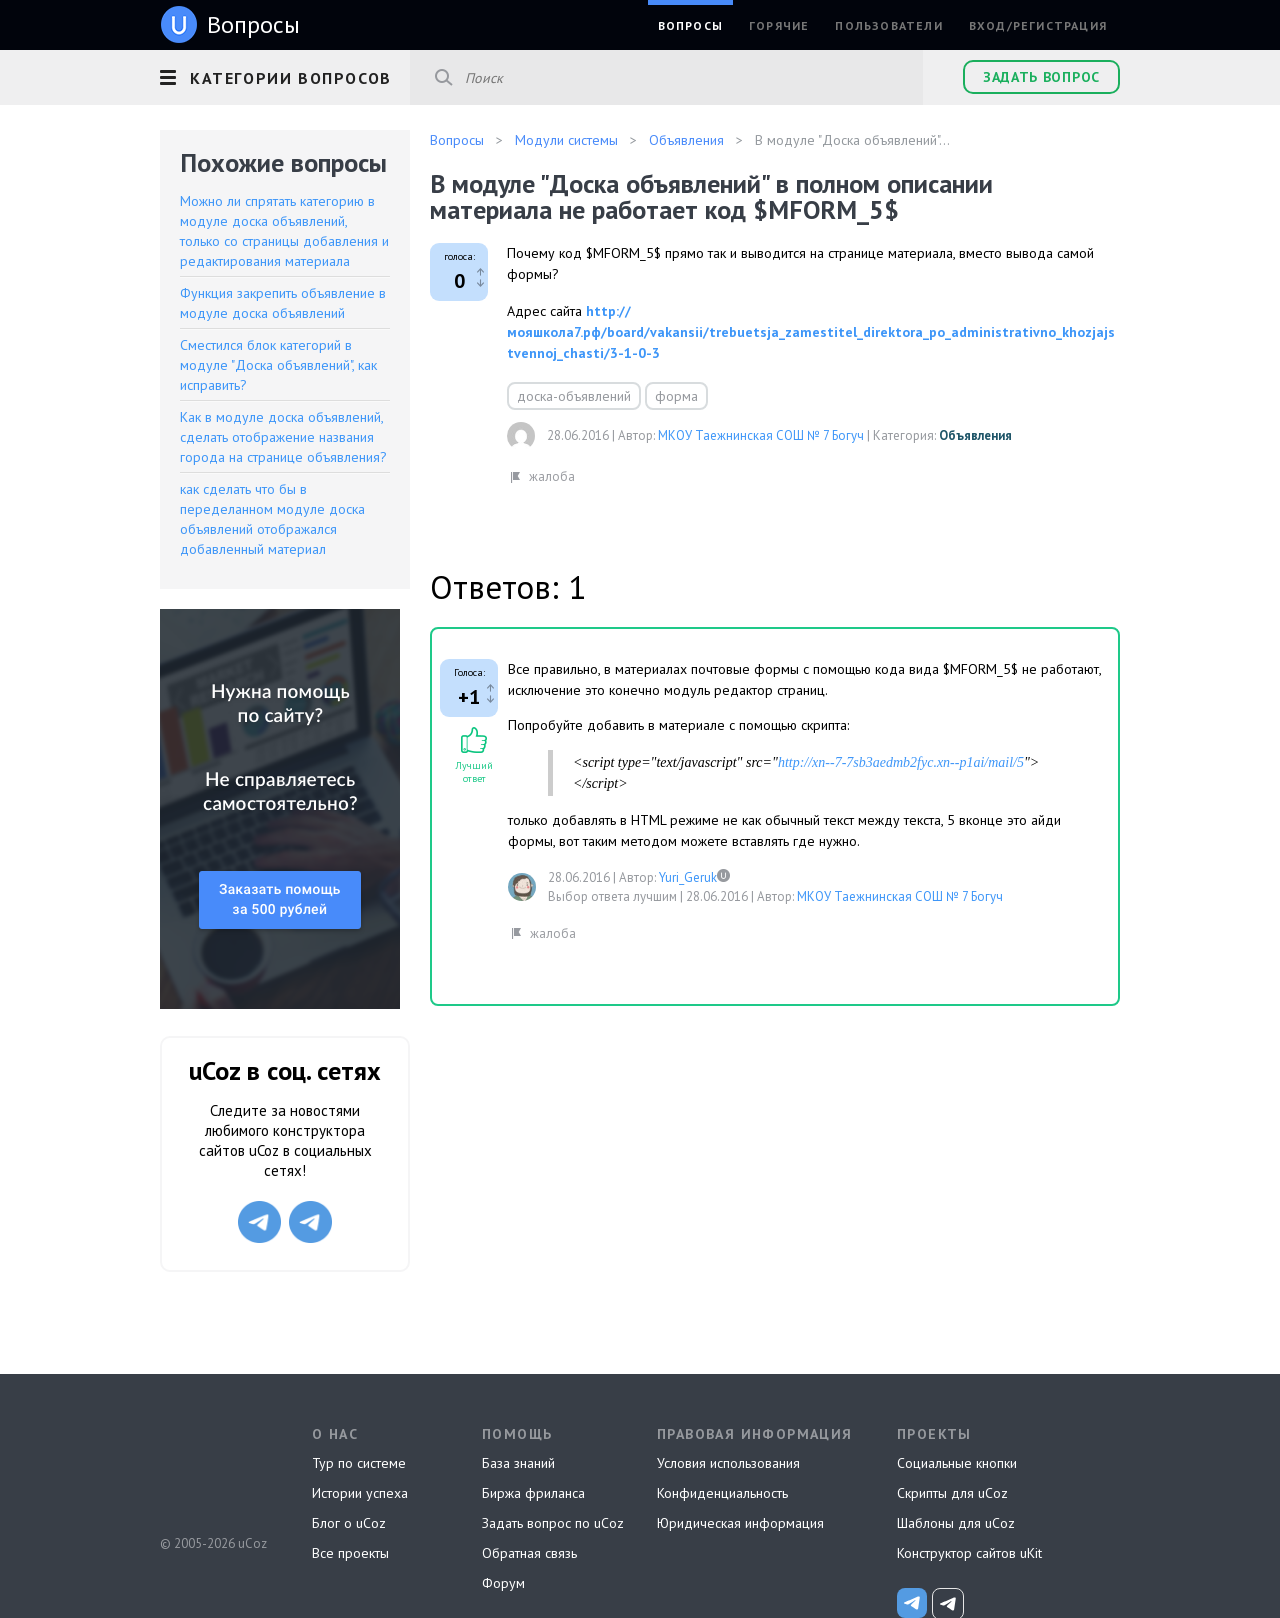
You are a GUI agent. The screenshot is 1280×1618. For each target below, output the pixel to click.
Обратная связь (529, 1553)
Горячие (779, 25)
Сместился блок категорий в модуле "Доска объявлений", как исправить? (278, 365)
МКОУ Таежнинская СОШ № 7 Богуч (761, 435)
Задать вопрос (1041, 77)
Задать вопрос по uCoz (553, 1523)
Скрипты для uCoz (952, 1493)
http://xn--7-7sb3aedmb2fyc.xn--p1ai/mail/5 (901, 762)
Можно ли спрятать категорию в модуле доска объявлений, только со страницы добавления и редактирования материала (284, 231)
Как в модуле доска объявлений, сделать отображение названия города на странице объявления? (283, 437)
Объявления (975, 435)
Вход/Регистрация (1038, 25)
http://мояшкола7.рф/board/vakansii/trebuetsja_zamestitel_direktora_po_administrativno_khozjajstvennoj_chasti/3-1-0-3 (811, 332)
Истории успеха (360, 1493)
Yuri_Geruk (688, 877)
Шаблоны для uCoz (956, 1523)
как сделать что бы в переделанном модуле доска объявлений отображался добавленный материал (272, 519)
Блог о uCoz (349, 1523)
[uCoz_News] (912, 1603)
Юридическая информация (740, 1523)
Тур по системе (359, 1463)
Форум (503, 1583)
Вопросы (690, 25)
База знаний (518, 1463)
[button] (285, 75)
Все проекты (350, 1553)
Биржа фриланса (533, 1493)
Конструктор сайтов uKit (969, 1553)
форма (676, 396)
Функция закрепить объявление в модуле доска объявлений (283, 303)
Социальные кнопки (957, 1463)
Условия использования (728, 1463)
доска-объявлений (574, 396)
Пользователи (888, 25)
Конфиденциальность (722, 1493)
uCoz (212, 1469)
